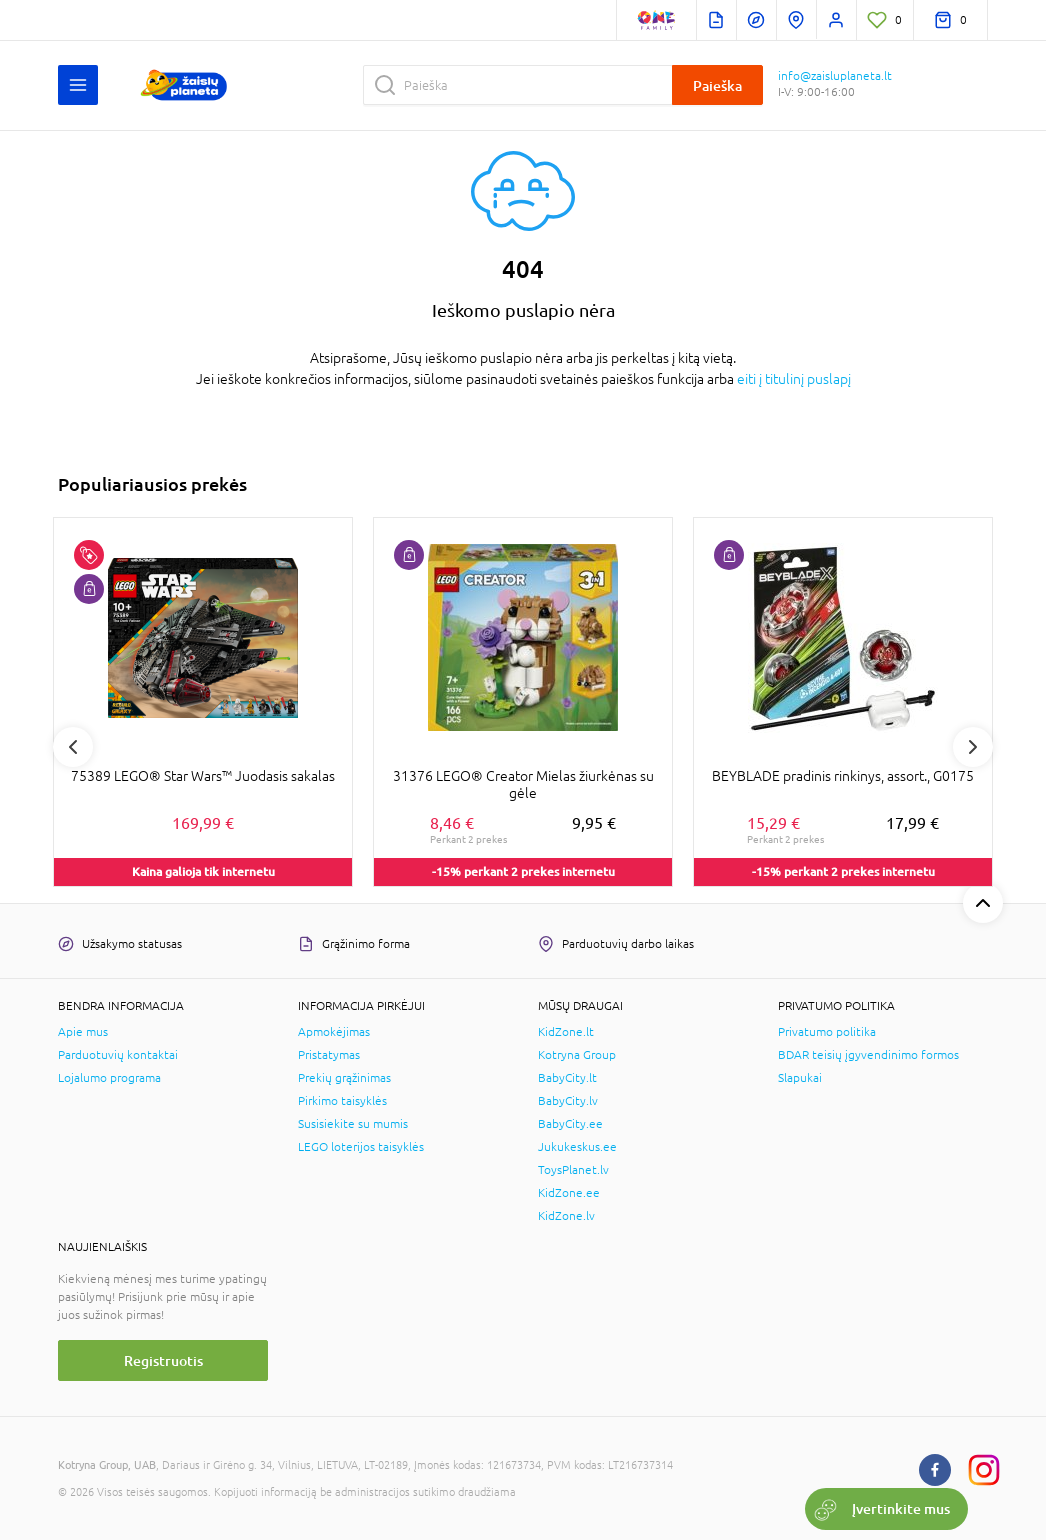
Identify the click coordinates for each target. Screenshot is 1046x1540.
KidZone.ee (569, 1193)
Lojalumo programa (109, 1078)
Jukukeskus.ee (577, 1147)
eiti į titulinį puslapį (794, 379)
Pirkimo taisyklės (342, 1101)
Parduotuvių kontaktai (118, 1055)
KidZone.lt (566, 1032)
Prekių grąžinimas (344, 1078)
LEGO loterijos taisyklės (361, 1147)
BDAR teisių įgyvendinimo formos (868, 1055)
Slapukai (800, 1078)
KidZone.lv (566, 1216)
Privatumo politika (827, 1032)
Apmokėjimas (334, 1032)
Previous (73, 747)
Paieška (717, 85)
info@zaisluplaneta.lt (835, 76)
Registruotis (163, 1360)
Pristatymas (329, 1055)
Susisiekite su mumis (353, 1124)
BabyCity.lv (568, 1101)
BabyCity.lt (567, 1078)
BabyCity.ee (570, 1124)
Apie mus (83, 1032)
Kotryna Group (577, 1055)
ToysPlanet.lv (573, 1170)
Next (973, 747)
